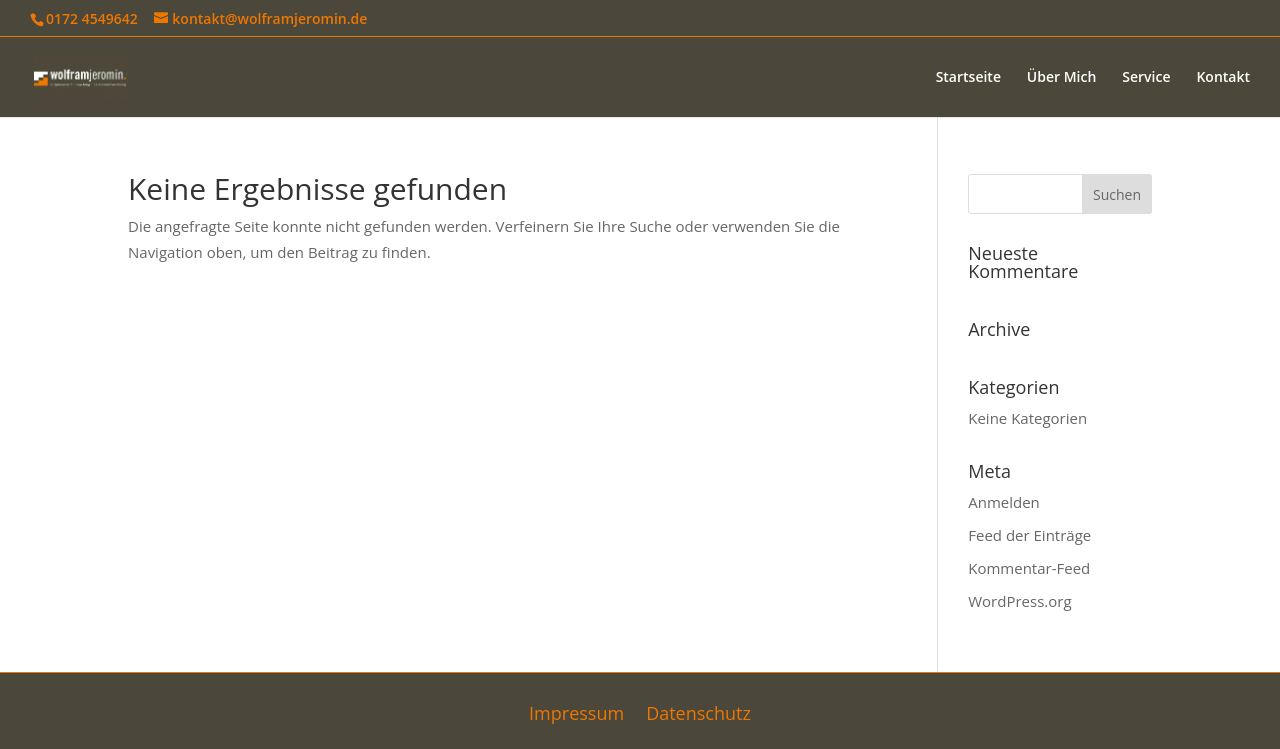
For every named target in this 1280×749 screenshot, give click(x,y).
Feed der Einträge (1029, 535)
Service (1146, 78)
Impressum (576, 715)
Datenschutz (698, 715)
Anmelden (1004, 502)
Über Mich (1062, 78)
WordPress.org (1019, 601)
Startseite (968, 78)
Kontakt (1223, 78)
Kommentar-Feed (1029, 568)
